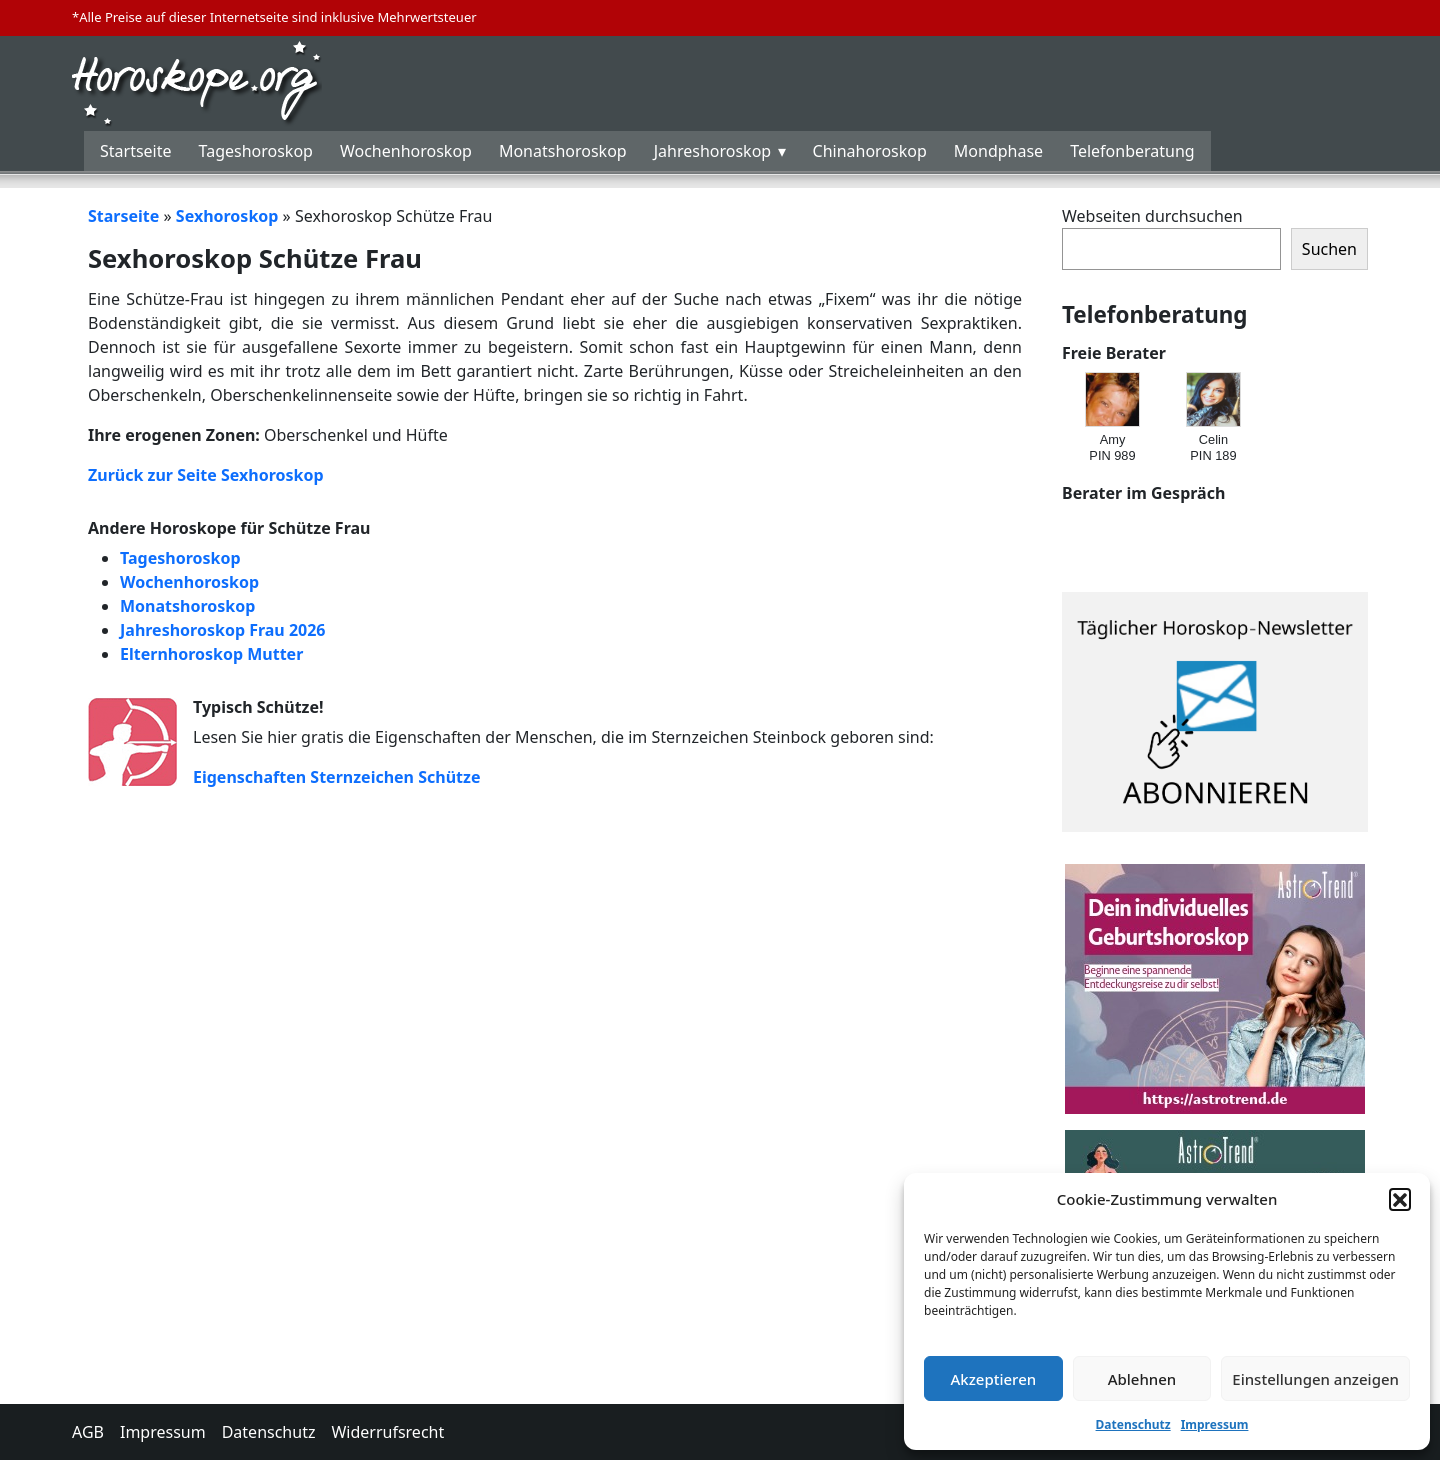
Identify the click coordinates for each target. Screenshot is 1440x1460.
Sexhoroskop (227, 216)
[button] (1400, 1199)
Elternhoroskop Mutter (211, 654)
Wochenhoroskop (406, 151)
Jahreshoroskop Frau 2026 (223, 630)
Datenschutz (1133, 1424)
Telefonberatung (1132, 151)
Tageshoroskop (256, 151)
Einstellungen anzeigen (1315, 1379)
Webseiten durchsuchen (1152, 216)
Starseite (123, 216)
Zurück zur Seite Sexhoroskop (206, 475)
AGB (88, 1432)
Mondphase (998, 151)
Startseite (136, 151)
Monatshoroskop (563, 151)
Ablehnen (1142, 1379)
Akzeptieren (993, 1379)
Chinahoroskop (870, 151)
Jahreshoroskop (712, 151)
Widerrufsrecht (387, 1432)
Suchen (1329, 249)
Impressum (1215, 1424)
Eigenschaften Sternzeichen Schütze (336, 777)
